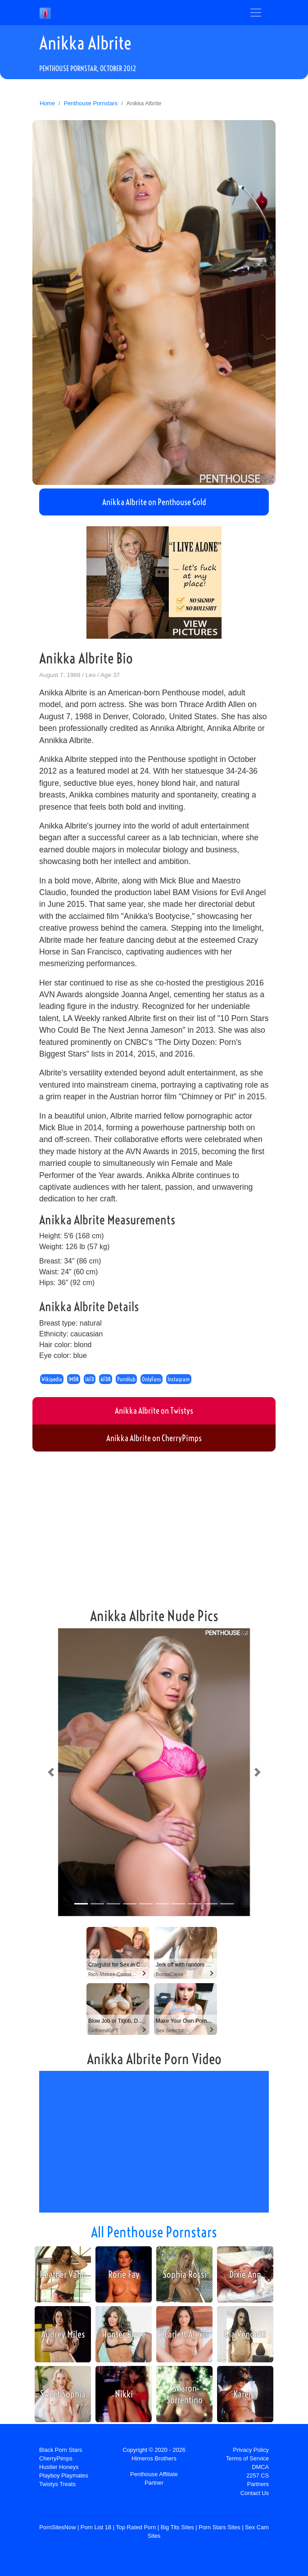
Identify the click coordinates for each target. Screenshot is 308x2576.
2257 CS (257, 2475)
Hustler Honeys (58, 2467)
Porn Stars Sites (219, 2527)
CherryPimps (55, 2458)
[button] (50, 1772)
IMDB (73, 1379)
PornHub (126, 1379)
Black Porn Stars (60, 2449)
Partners (258, 2484)
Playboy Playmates (63, 2475)
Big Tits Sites (177, 2527)
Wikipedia (51, 1379)
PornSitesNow (57, 2527)
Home (47, 103)
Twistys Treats (57, 2484)
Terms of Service (247, 2458)
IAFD (89, 1379)
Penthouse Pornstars (91, 103)
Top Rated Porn (136, 2527)
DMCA (260, 2467)
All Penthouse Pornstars (154, 2232)
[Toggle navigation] (255, 13)
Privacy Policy (251, 2449)
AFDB (105, 1379)
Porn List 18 (96, 2527)
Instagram (179, 1379)
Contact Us (254, 2493)
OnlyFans (151, 1379)
